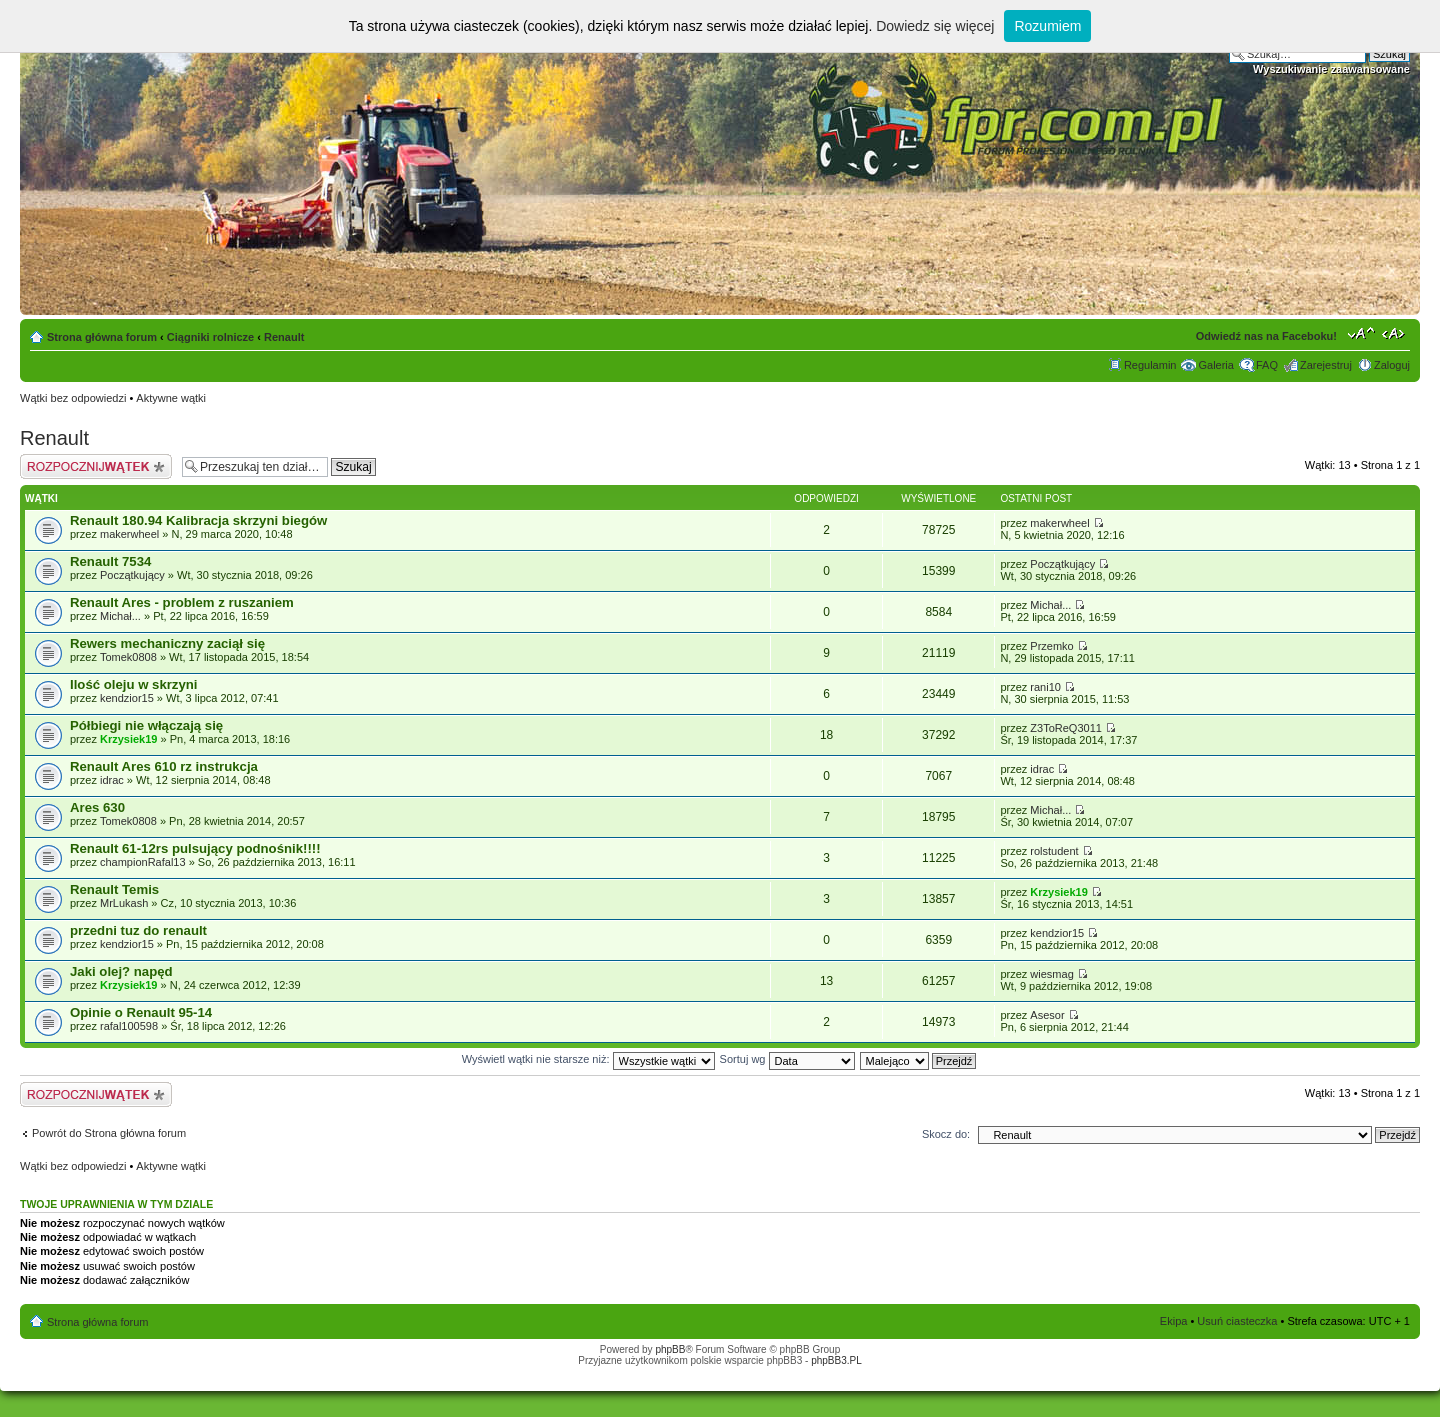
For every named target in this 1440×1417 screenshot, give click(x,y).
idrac (112, 780)
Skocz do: (946, 1134)
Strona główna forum (102, 337)
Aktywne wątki (171, 398)
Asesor (1047, 1015)
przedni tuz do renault (138, 930)
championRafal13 (143, 862)
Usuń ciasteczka (1237, 1321)
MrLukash (124, 903)
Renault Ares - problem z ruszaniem (182, 602)
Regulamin (1150, 365)
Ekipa (1174, 1321)
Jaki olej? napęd (121, 971)
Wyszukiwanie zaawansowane (1331, 69)
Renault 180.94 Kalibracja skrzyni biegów (198, 520)
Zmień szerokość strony (1395, 333)
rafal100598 (129, 1026)
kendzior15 (127, 698)
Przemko (1051, 646)
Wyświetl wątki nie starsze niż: (588, 1059)
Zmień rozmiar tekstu (1361, 333)
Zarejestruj (1326, 365)
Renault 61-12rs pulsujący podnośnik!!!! (195, 848)
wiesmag (1051, 974)
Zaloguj (1392, 365)
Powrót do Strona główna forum (109, 1133)
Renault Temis (114, 889)
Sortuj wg (787, 1059)
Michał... (120, 616)
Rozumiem (1047, 26)
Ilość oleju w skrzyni (134, 684)
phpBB (670, 1349)
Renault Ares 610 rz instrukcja (164, 766)
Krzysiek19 (129, 739)
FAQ (1267, 365)
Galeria (1215, 365)
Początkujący (132, 575)
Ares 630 (97, 807)
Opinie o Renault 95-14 (141, 1012)
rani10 (1045, 687)
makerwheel (129, 534)
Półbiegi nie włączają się (146, 725)
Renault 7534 (110, 561)
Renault (284, 337)
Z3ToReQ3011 (1066, 728)
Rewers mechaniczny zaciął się (167, 643)
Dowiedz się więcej (935, 26)
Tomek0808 (128, 657)
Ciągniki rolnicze (210, 337)
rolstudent (1054, 851)
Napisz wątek (96, 466)
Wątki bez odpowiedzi (73, 398)
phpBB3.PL (836, 1360)
